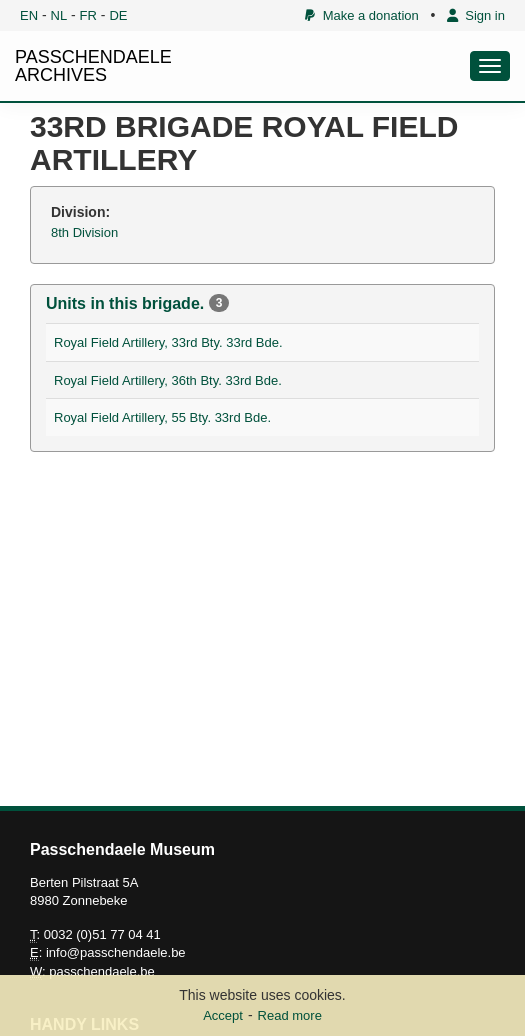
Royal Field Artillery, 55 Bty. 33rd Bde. (162, 417)
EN (29, 15)
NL (59, 15)
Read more (290, 1015)
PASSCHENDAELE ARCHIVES (93, 66)
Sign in (476, 15)
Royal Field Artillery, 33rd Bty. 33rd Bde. (168, 342)
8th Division (84, 232)
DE (118, 15)
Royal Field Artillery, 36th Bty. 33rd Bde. (168, 380)
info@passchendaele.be (116, 952)
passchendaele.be (102, 971)
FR (88, 15)
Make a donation (361, 15)
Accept (223, 1015)
